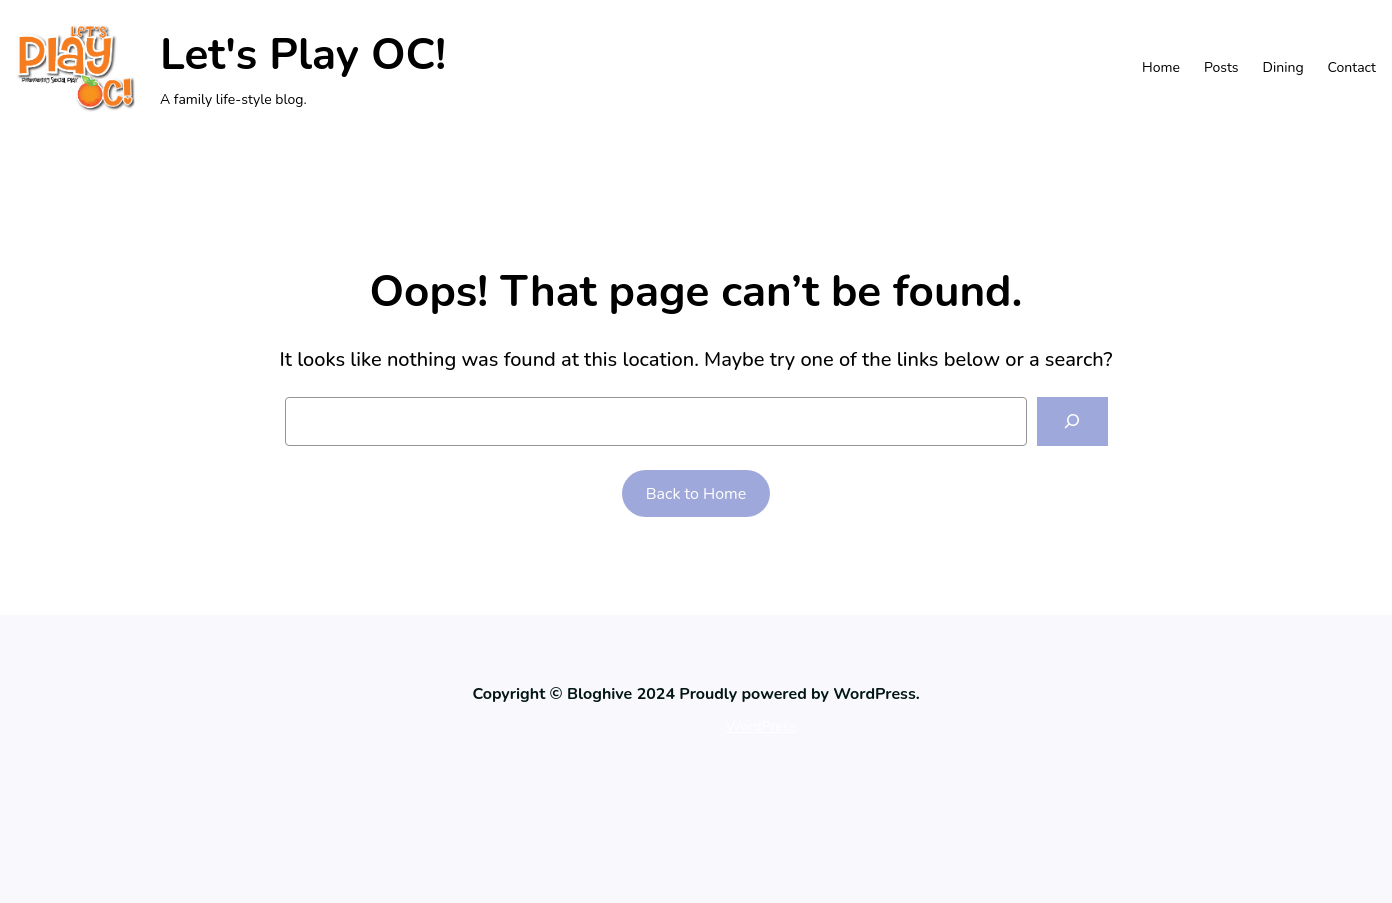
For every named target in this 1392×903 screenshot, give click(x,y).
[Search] (1072, 421)
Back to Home (696, 494)
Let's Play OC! (303, 55)
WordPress (761, 726)
